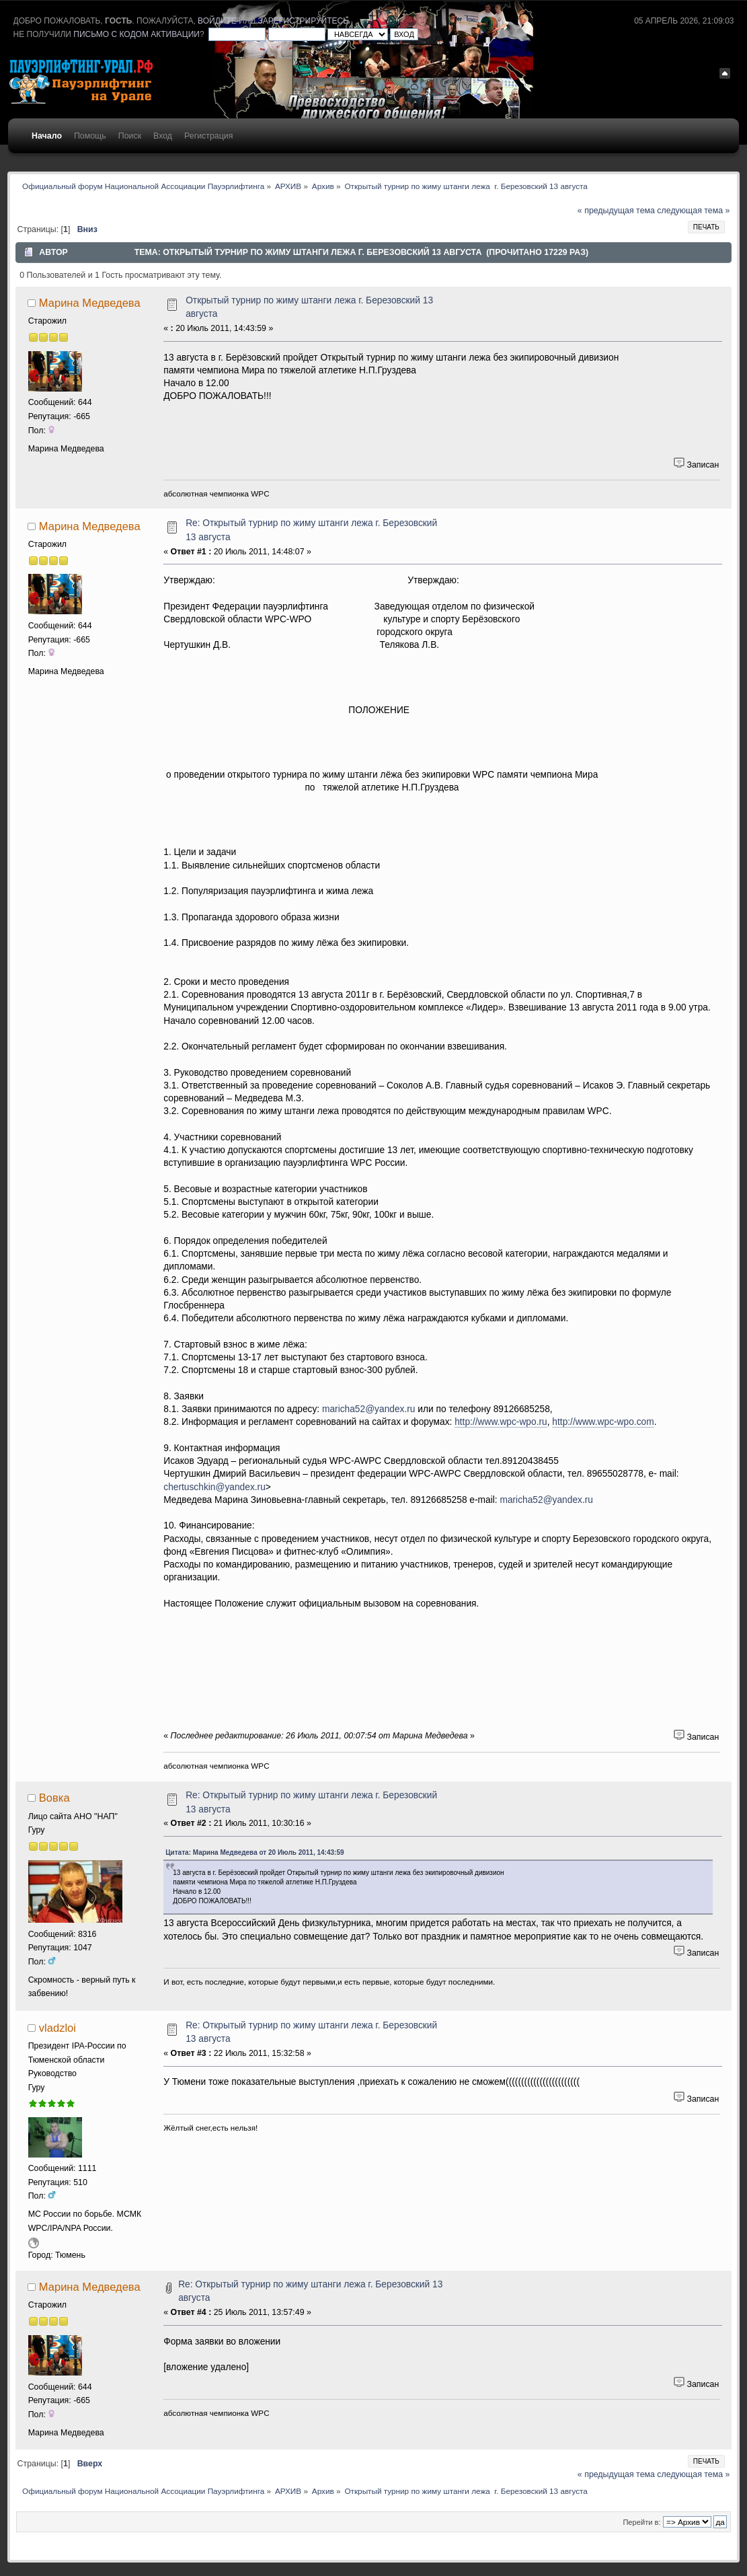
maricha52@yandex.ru (369, 1409)
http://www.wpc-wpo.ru (501, 1422)
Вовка (54, 1798)
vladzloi (57, 2028)
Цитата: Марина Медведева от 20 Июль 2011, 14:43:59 (254, 1852)
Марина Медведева (90, 303)
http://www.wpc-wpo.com (603, 1422)
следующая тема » (693, 210)
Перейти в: (641, 2522)
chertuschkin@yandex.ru (214, 1487)
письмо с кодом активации (136, 34)
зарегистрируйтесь (303, 21)
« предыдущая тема (616, 210)
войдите (217, 21)
